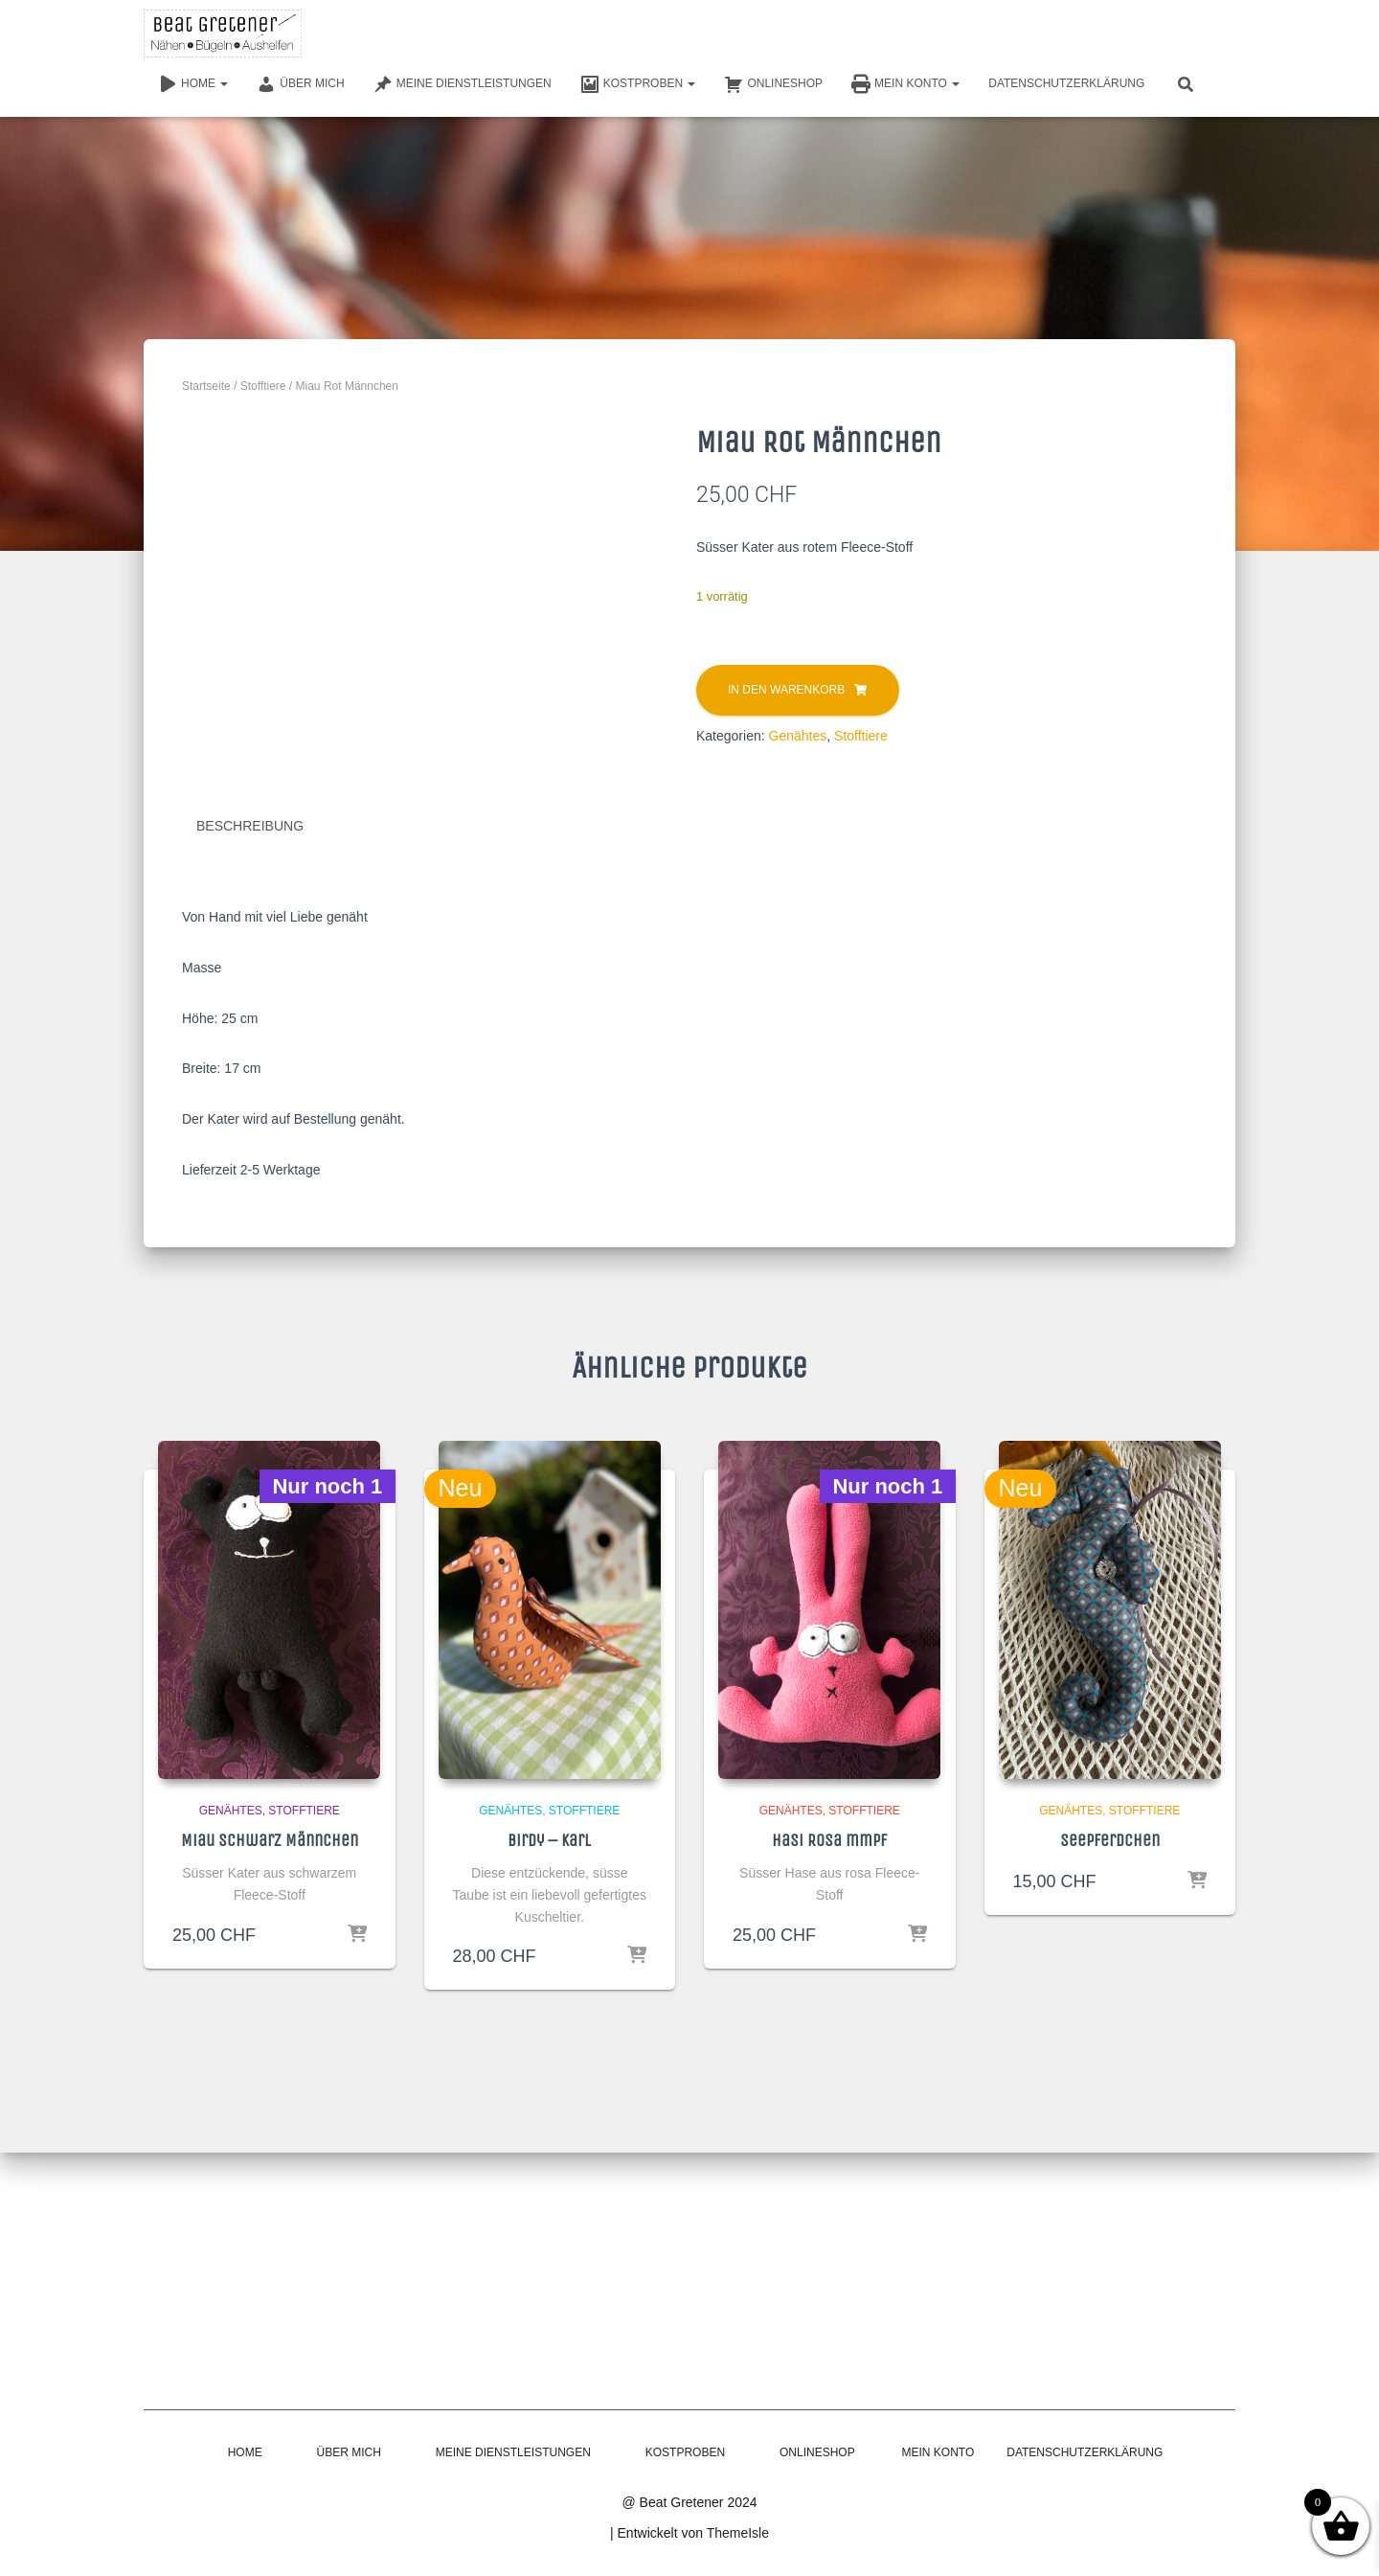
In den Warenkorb (786, 689)
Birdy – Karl (549, 2120)
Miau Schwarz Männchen (269, 2120)
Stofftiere (263, 386)
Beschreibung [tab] (250, 1105)
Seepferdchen (1110, 2120)
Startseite (206, 386)
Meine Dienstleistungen (462, 84)
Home (193, 84)
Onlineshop (773, 84)
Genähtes (798, 735)
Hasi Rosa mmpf (829, 2120)
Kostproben (638, 84)
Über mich (300, 84)
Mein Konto (905, 84)
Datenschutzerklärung (1066, 83)
